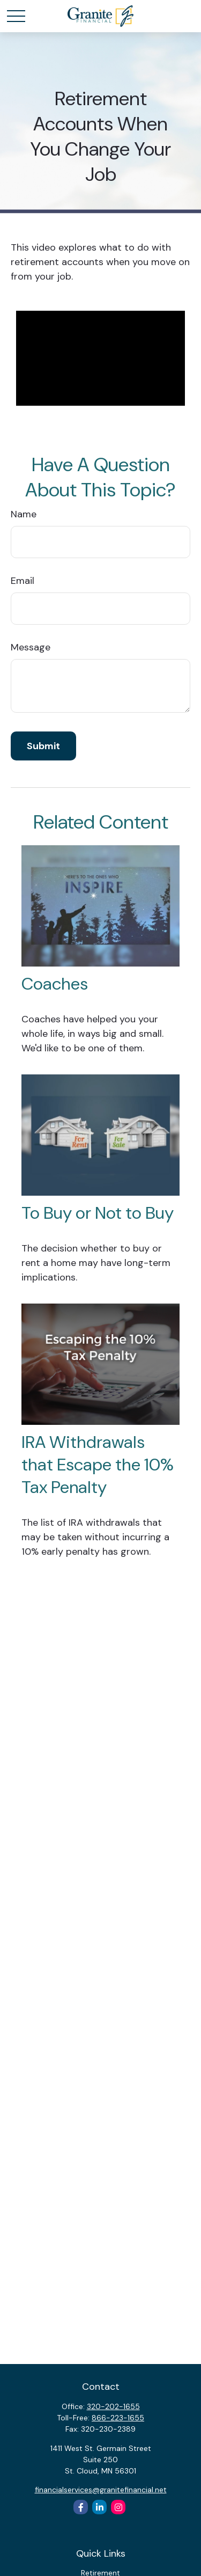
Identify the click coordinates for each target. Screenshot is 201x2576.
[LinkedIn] (99, 2507)
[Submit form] (43, 745)
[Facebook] (80, 2507)
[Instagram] (118, 2507)
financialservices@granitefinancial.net (101, 2489)
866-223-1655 (118, 2418)
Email (22, 580)
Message (30, 647)
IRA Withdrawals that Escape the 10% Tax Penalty (97, 1464)
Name (23, 514)
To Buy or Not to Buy (97, 1213)
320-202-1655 (113, 2406)
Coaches (54, 983)
